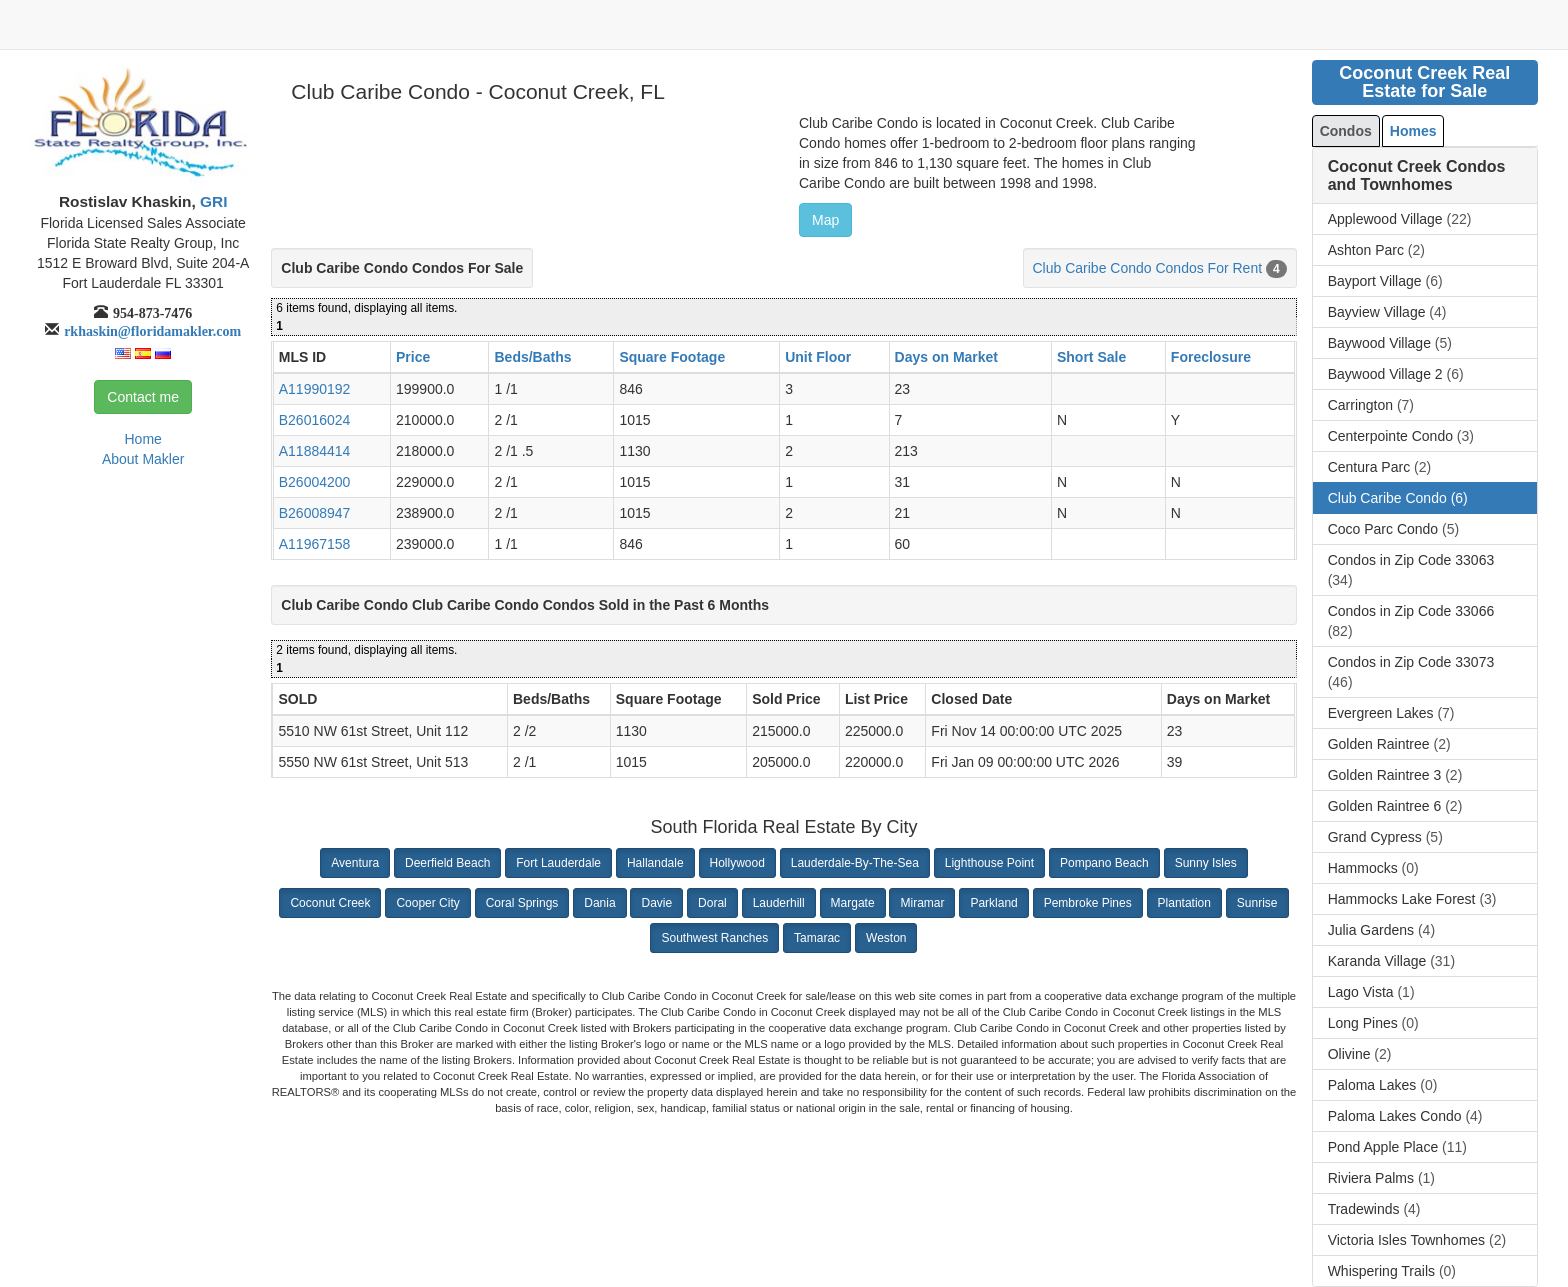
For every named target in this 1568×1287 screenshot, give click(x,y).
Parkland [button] (993, 903)
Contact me (143, 397)
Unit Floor (818, 357)
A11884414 (315, 451)
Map (825, 220)
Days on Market (946, 357)
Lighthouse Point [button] (989, 863)
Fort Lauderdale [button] (558, 863)
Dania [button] (599, 903)
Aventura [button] (355, 863)
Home (142, 439)
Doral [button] (712, 903)
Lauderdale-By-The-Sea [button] (855, 863)
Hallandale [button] (655, 863)
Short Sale (1091, 357)
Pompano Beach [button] (1104, 863)
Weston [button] (886, 938)
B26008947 (315, 513)
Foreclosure (1211, 357)
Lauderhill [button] (779, 903)
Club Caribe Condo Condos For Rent (1148, 268)
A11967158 (315, 544)
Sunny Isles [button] (1206, 863)
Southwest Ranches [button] (714, 938)
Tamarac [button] (817, 938)
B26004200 (315, 482)
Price (413, 357)
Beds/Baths (532, 357)
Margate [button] (853, 903)
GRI (212, 201)
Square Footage (672, 357)
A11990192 (315, 389)
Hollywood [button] (737, 863)
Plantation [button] (1184, 903)
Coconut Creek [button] (330, 903)
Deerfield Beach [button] (447, 863)
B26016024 (315, 420)
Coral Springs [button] (522, 903)
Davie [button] (656, 903)
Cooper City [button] (427, 903)
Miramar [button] (922, 903)
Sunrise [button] (1257, 903)
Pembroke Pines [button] (1088, 903)
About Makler (143, 459)
